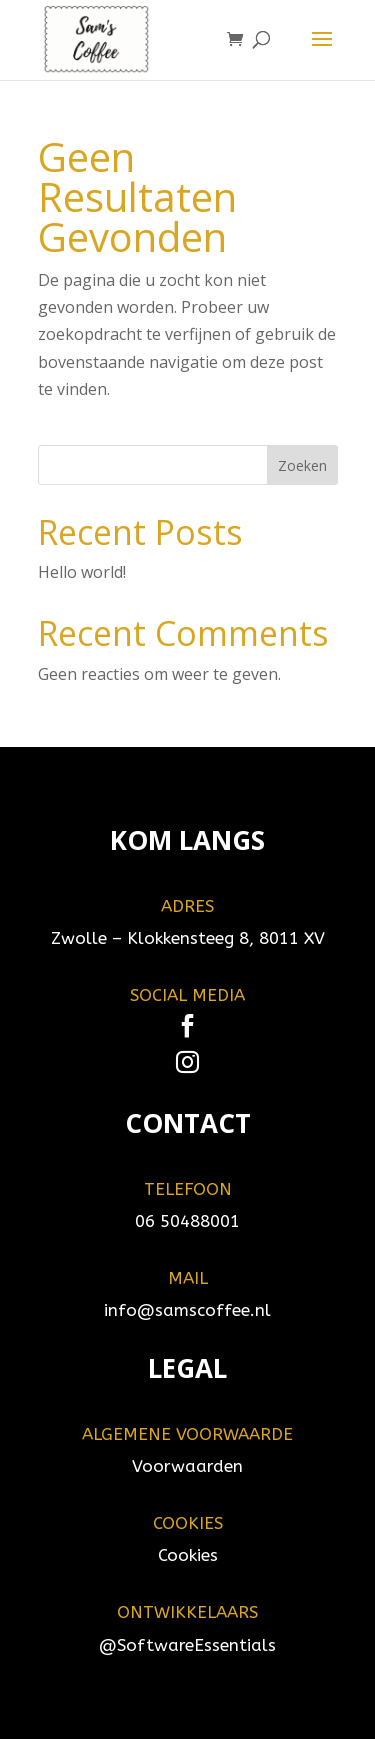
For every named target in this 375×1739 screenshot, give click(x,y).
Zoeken (302, 465)
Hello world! (82, 572)
